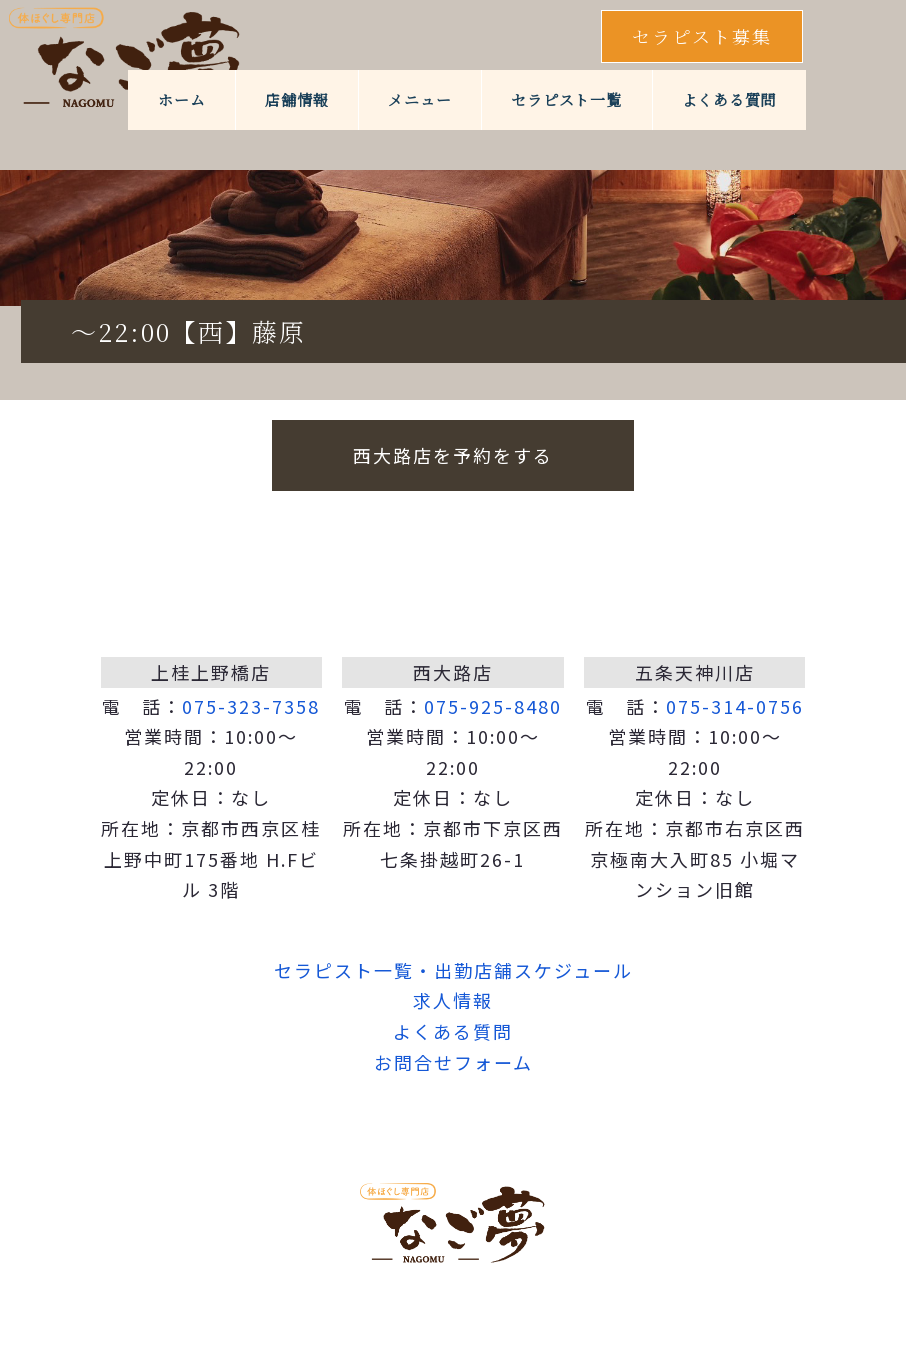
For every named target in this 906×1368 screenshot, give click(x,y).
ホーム (181, 99)
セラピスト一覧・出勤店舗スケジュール (453, 970)
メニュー (419, 99)
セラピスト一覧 (566, 99)
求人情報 (453, 1000)
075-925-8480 (493, 706)
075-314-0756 (735, 706)
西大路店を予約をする (453, 455)
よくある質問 (729, 99)
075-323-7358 (251, 706)
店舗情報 (296, 99)
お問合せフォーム (453, 1062)
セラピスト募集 (702, 36)
